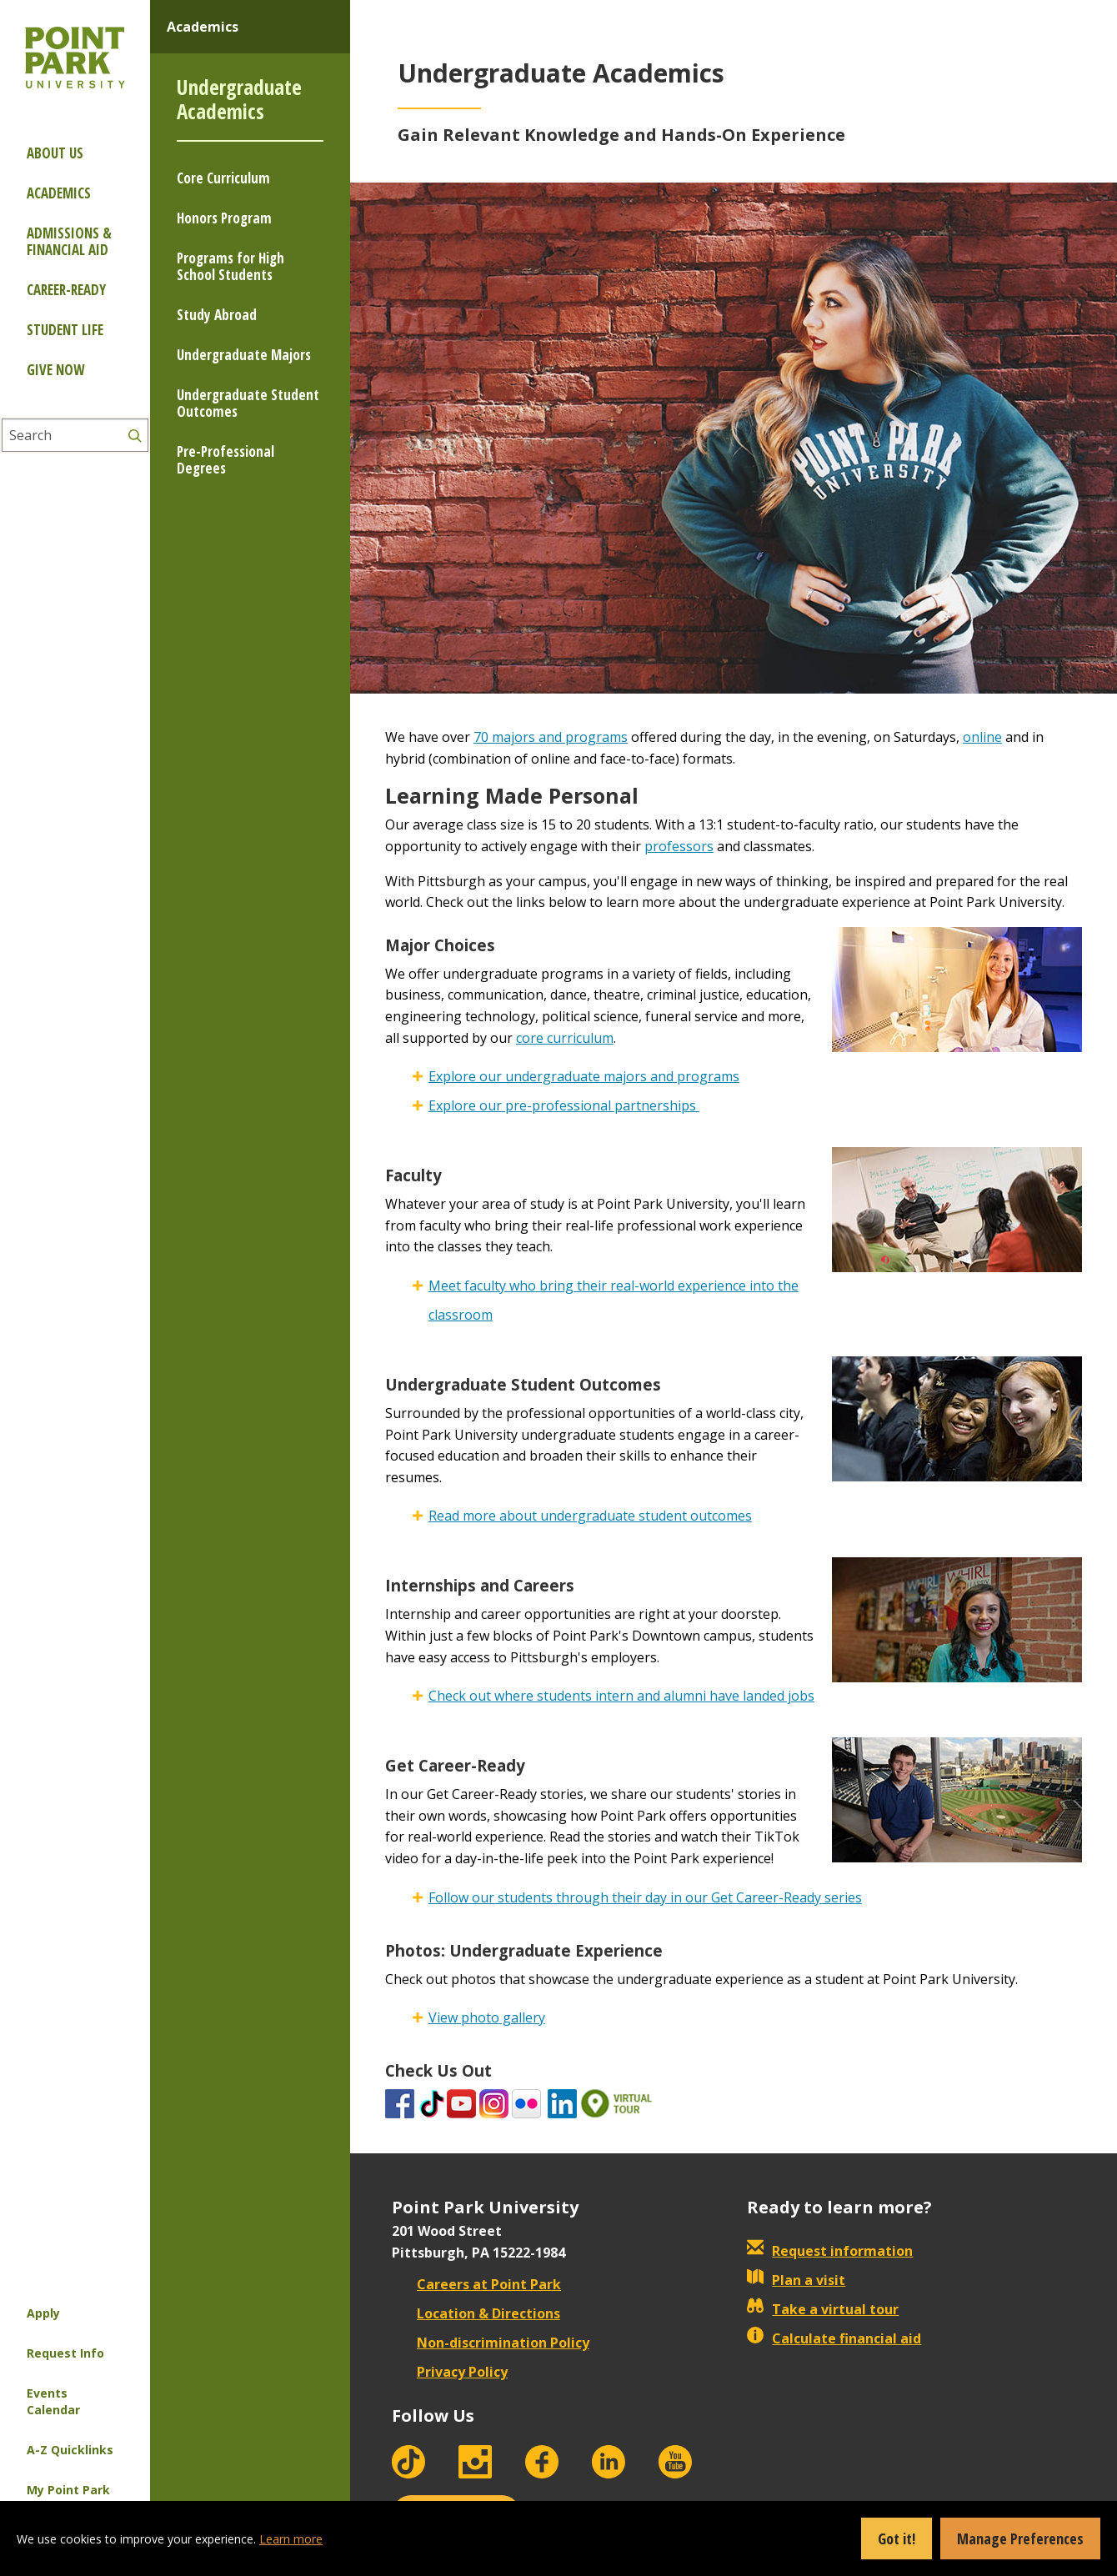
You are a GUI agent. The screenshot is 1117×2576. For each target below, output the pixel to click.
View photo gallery (486, 2017)
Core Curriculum (223, 178)
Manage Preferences (1020, 2538)
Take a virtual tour (823, 2309)
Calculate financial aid (834, 2338)
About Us (55, 153)
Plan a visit (796, 2280)
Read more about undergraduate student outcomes (590, 1515)
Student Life (65, 329)
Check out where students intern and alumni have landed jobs (621, 1695)
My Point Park (68, 2490)
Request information (830, 2251)
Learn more (291, 2539)
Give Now (55, 369)
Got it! (896, 2538)
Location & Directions (476, 2313)
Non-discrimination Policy (490, 2342)
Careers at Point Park (476, 2284)
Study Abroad (217, 314)
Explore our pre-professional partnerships (563, 1105)
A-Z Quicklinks (70, 2450)
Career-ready (66, 289)
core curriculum (565, 1038)
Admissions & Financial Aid (69, 241)
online (982, 737)
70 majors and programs (550, 737)
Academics (59, 193)
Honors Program (224, 218)
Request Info (65, 2353)
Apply (43, 2313)
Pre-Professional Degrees (225, 460)
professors (679, 846)
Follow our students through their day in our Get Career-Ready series (645, 1897)
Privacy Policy (450, 2372)
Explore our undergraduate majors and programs (583, 1076)
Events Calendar (53, 2401)
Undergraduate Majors (244, 354)
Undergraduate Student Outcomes (248, 403)
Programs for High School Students (230, 266)
